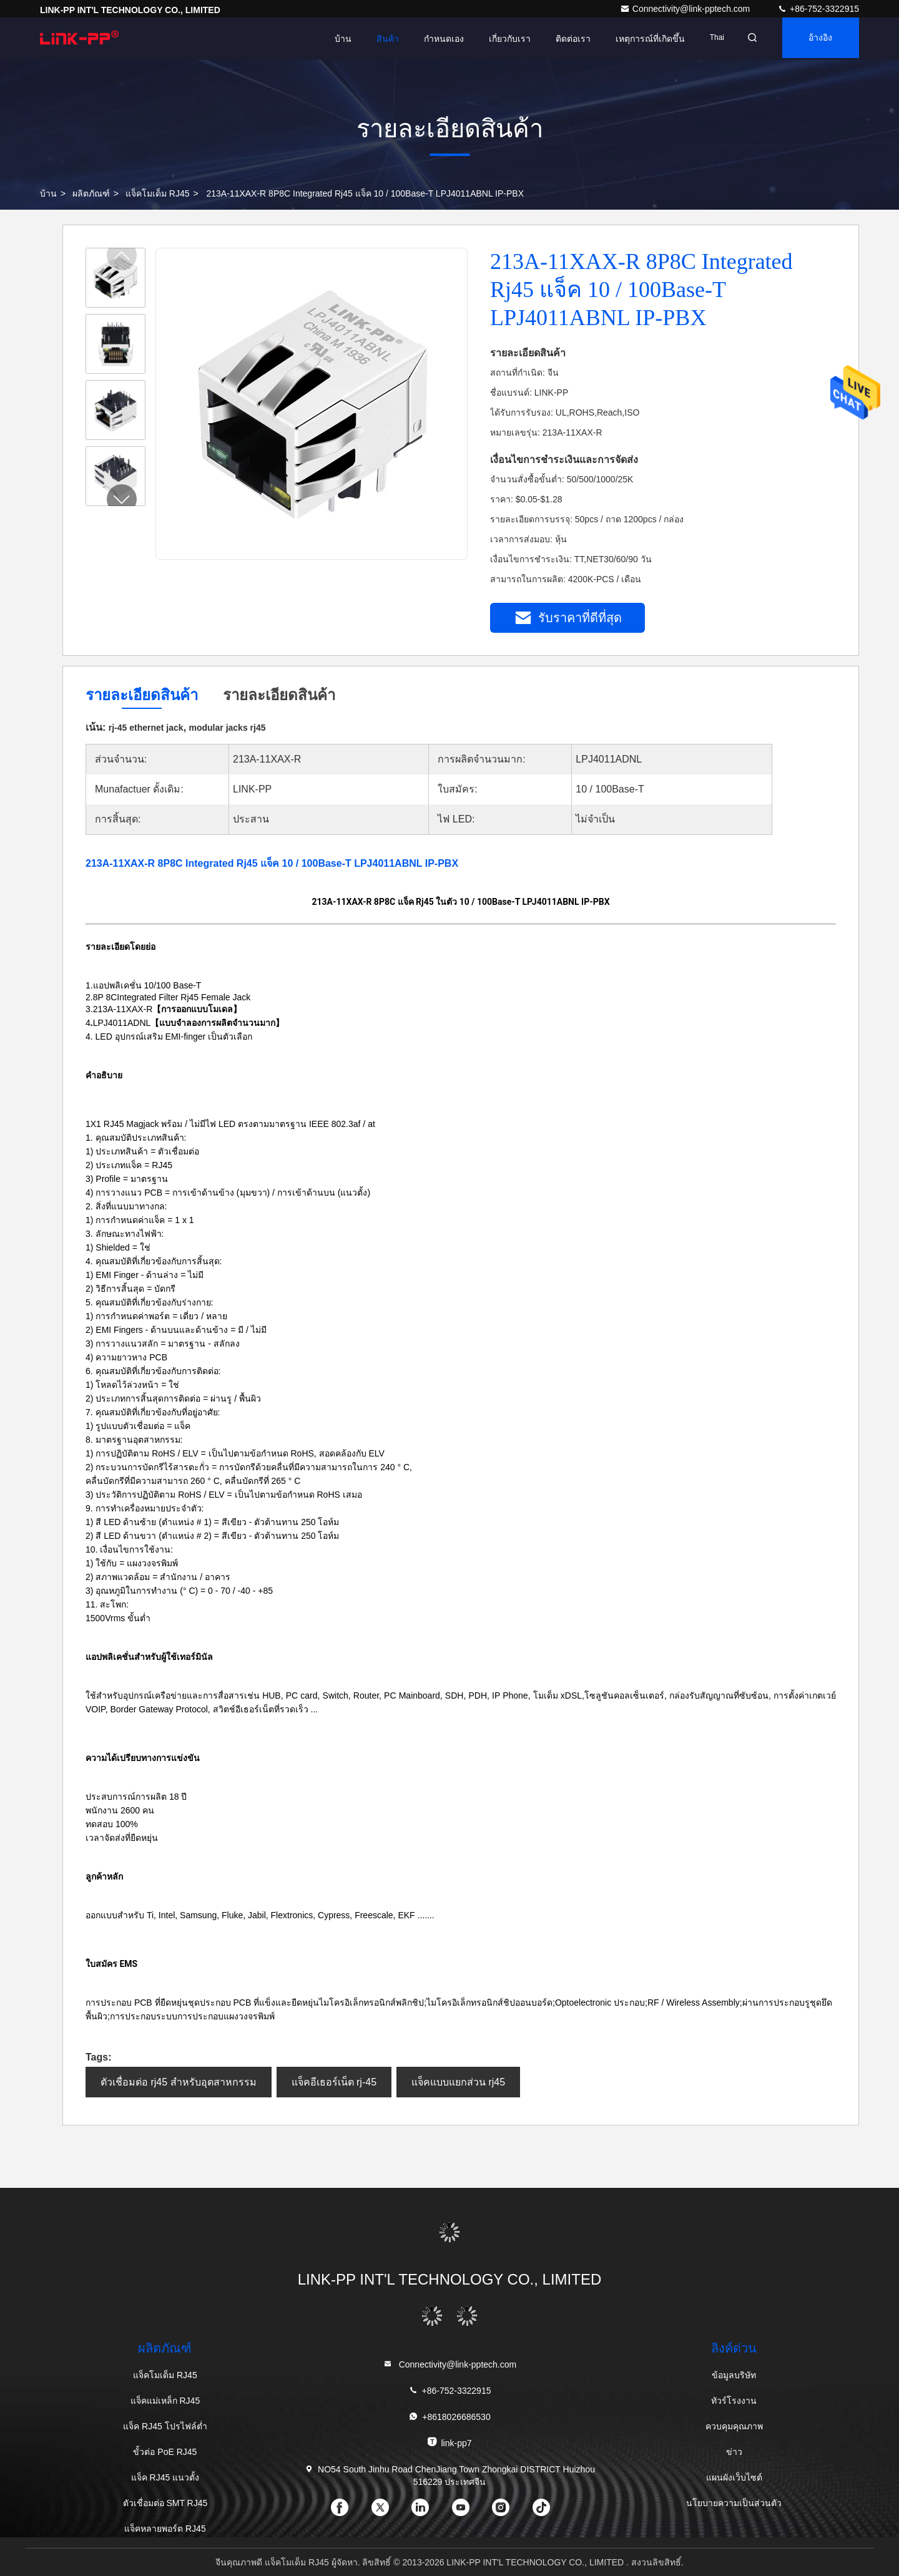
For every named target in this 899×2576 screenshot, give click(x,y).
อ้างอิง (817, 39)
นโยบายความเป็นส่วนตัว (734, 2503)
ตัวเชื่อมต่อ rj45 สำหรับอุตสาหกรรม (179, 2082)
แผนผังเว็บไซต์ (734, 2477)
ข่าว (734, 2452)
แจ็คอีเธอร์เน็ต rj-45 (334, 2082)
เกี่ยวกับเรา (498, 39)
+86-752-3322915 (818, 9)
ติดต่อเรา (561, 39)
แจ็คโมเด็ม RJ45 (157, 193)
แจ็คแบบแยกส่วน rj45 (458, 2082)
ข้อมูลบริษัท (734, 2375)
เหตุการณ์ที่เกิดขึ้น (639, 39)
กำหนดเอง (433, 39)
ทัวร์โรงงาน (734, 2401)
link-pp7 (449, 2442)
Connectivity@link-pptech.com (686, 9)
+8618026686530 (449, 2416)
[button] (122, 499)
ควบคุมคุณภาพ (734, 2426)
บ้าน (331, 39)
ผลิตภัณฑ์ (91, 193)
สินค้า (376, 39)
